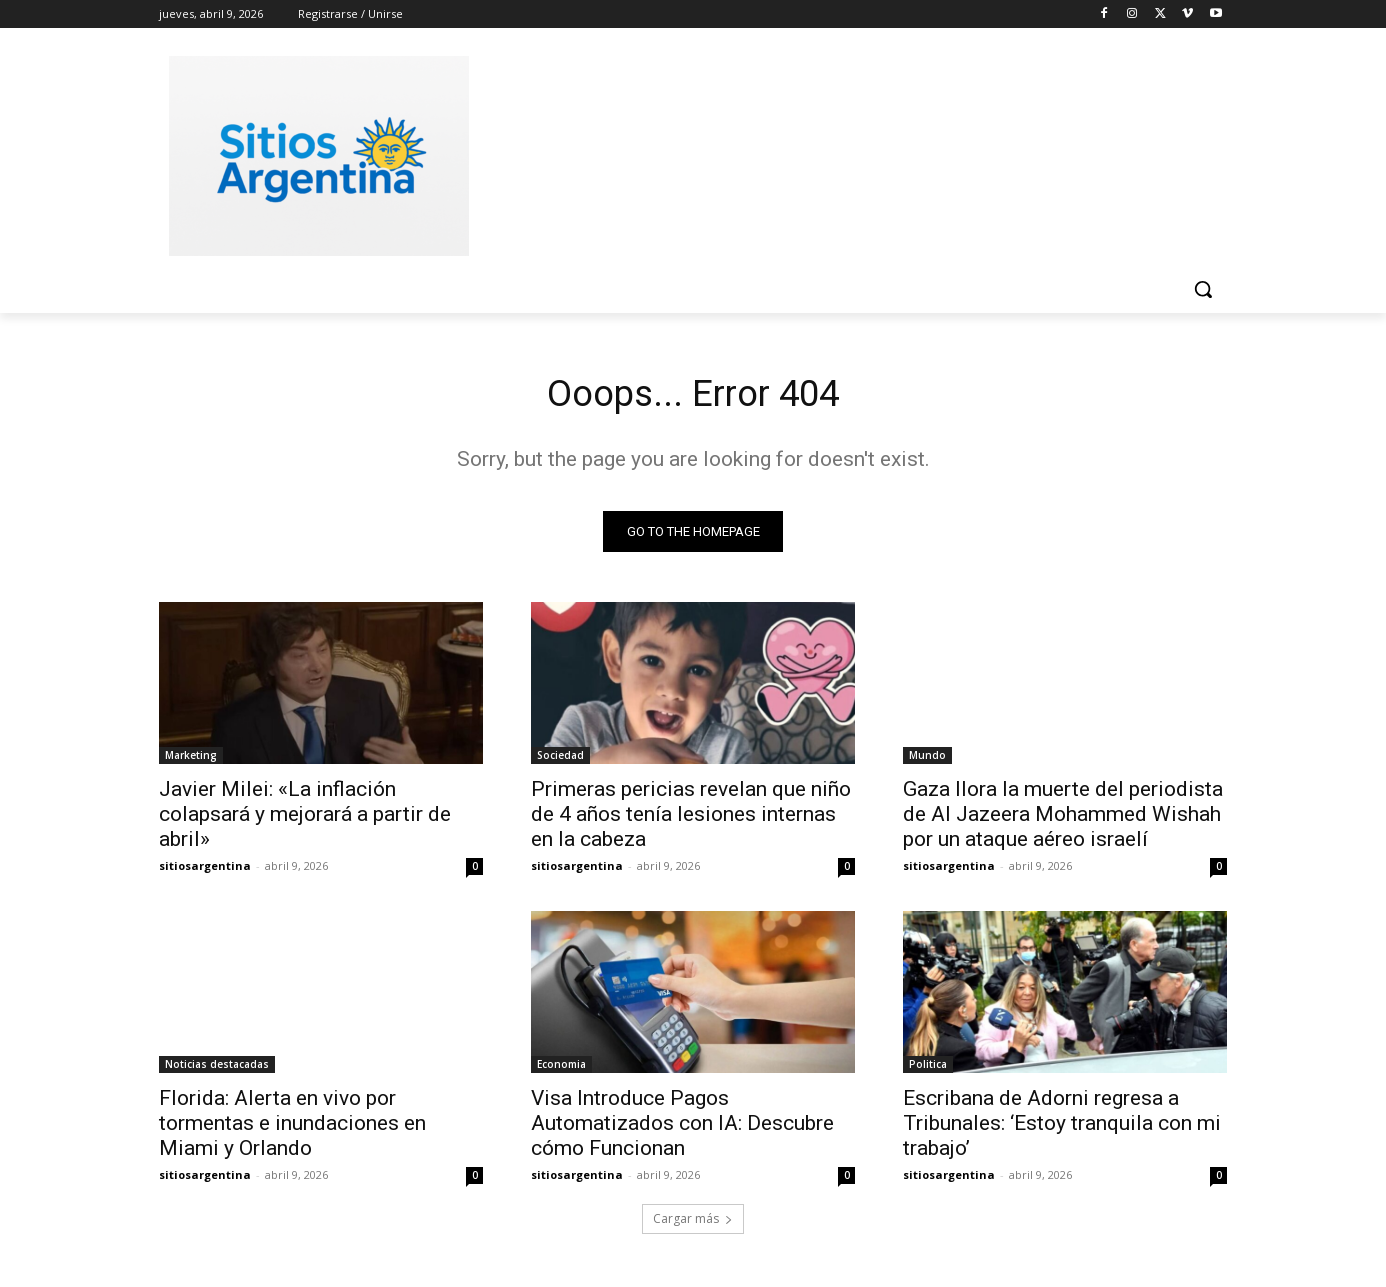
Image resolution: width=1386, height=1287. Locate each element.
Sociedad (560, 760)
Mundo (927, 760)
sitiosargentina (205, 870)
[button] (1203, 289)
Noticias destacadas (217, 1069)
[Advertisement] (843, 153)
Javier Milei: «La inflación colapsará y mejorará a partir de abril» (305, 819)
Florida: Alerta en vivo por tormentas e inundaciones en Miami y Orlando (292, 1128)
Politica (928, 1069)
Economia (561, 1069)
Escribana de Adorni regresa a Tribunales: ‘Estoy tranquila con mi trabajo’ (1062, 1128)
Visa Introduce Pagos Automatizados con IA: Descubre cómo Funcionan (682, 1128)
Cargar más (693, 1223)
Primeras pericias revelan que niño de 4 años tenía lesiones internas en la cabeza (691, 819)
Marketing (191, 760)
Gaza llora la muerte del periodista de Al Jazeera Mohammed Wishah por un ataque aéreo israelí (1063, 819)
